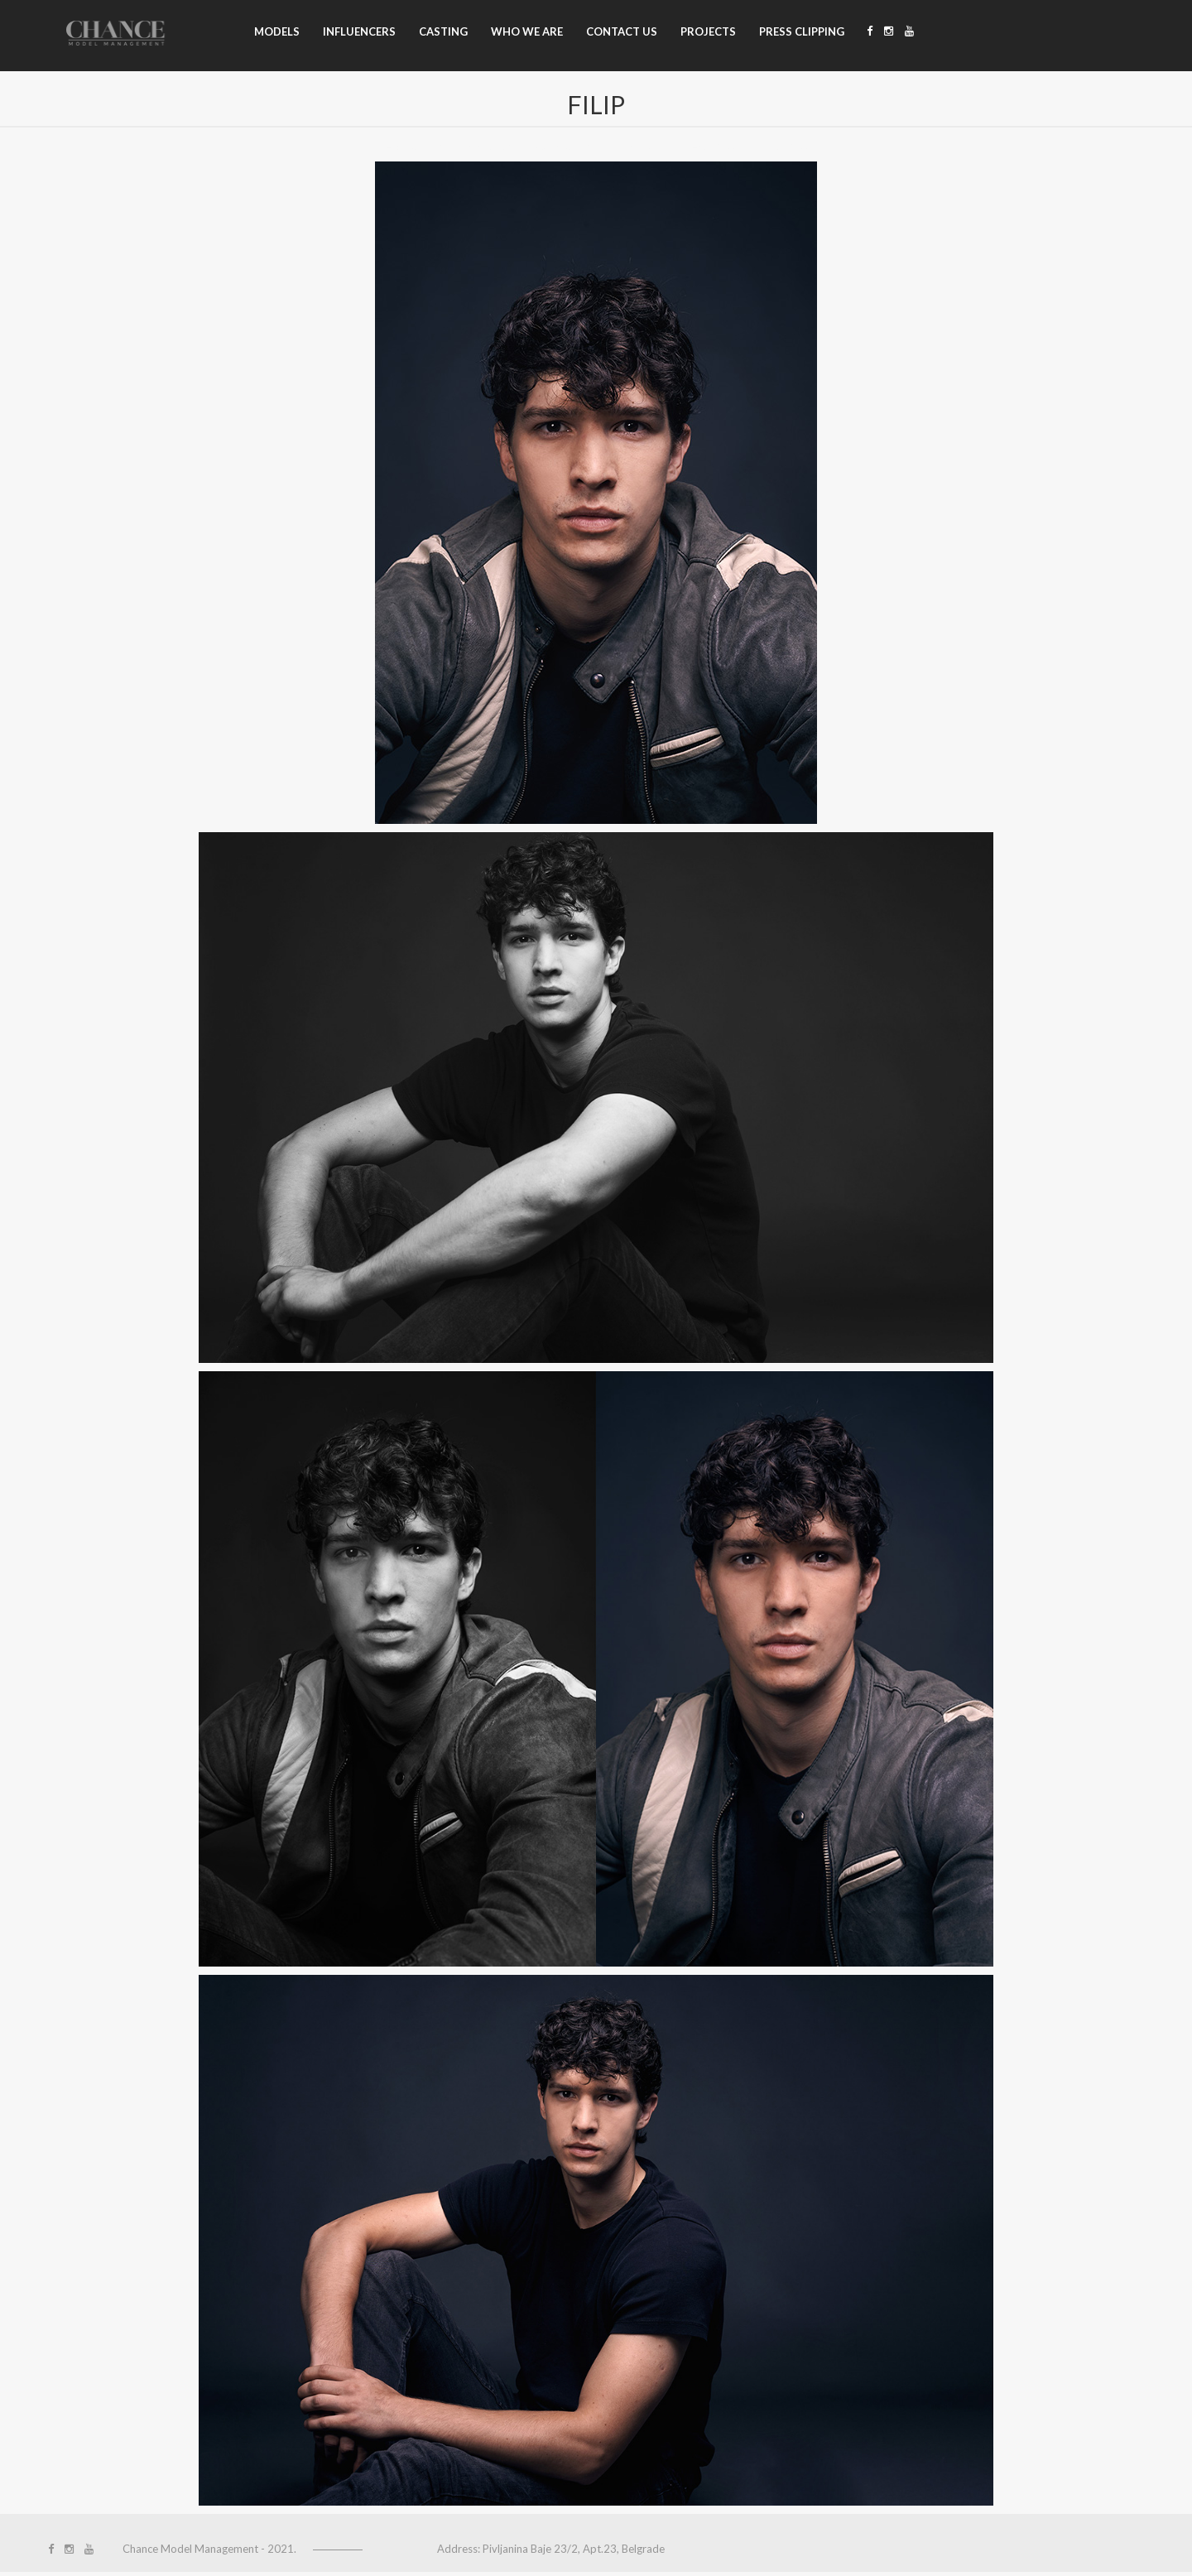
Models (277, 31)
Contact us (621, 31)
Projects (708, 31)
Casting (443, 31)
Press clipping (801, 31)
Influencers (359, 31)
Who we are (527, 31)
